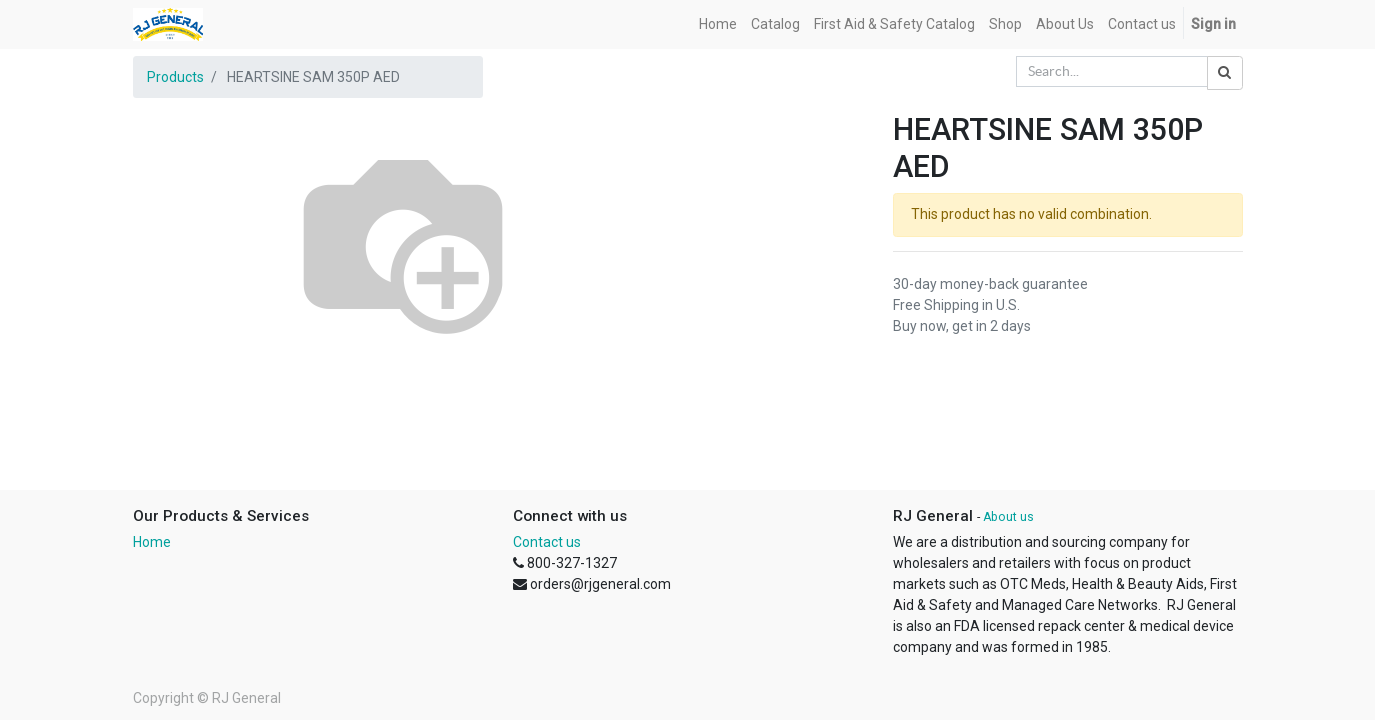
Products (175, 77)
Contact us (547, 542)
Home (152, 542)
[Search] (1225, 73)
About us (1008, 517)
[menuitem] (718, 24)
